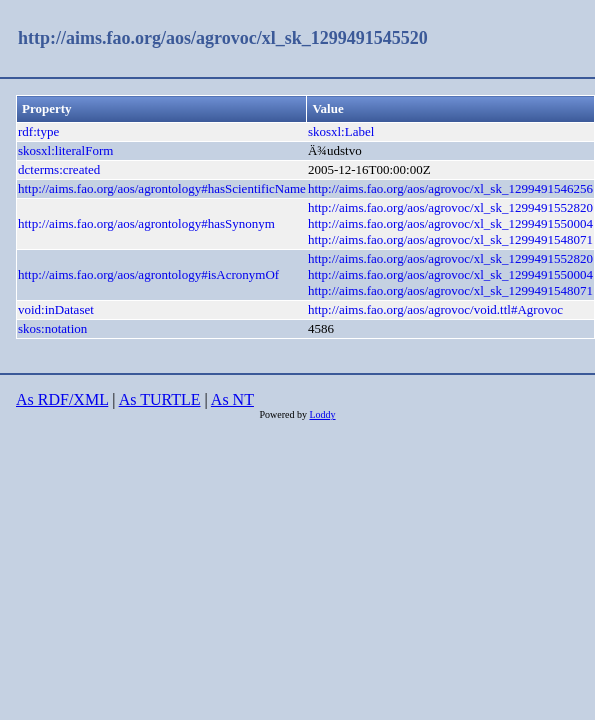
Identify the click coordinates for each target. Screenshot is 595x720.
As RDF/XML (62, 399)
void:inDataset (56, 309)
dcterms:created (59, 169)
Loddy (322, 414)
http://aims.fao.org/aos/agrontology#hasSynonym (146, 223)
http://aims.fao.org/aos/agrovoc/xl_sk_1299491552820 (450, 207)
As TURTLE (160, 399)
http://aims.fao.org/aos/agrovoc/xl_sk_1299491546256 (450, 188)
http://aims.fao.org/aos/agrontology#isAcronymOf (148, 274)
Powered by (284, 414)
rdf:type (38, 131)
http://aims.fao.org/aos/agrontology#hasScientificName (162, 188)
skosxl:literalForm (65, 150)
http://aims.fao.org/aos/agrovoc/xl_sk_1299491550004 (450, 223)
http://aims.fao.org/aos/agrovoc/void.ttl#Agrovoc (435, 309)
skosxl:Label (341, 131)
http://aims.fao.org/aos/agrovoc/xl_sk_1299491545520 (223, 38)
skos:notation (52, 328)
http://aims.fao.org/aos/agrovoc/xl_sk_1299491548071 (450, 239)
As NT (232, 399)
